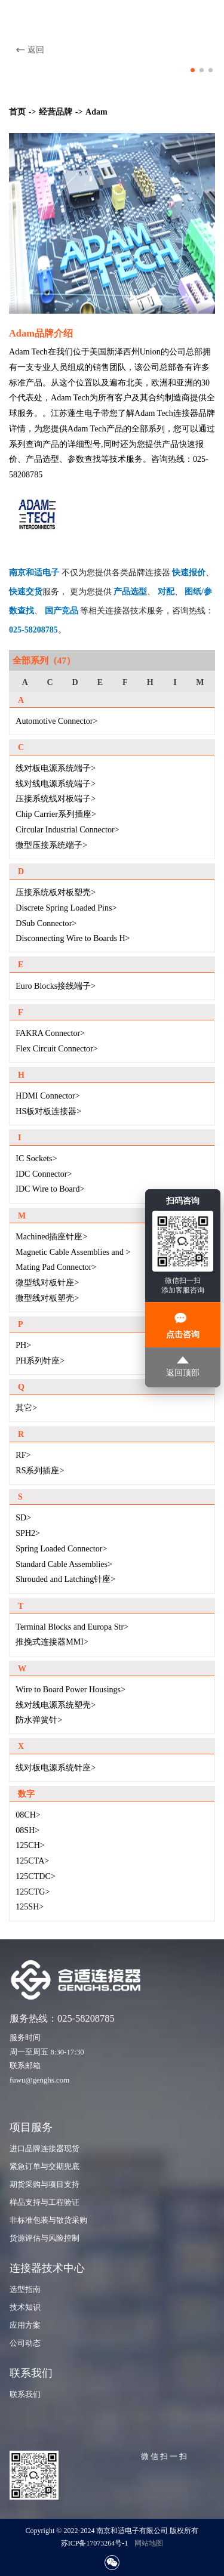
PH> (23, 1345)
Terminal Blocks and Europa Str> (72, 1626)
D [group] (75, 682)
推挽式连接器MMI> (52, 1641)
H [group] (150, 682)
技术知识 (25, 2307)
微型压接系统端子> (51, 845)
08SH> (27, 1830)
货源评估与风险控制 (44, 2238)
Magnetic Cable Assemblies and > (73, 1252)
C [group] (50, 682)
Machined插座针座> (51, 1236)
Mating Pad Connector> (56, 1267)
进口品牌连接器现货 (44, 2149)
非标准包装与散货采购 (48, 2220)
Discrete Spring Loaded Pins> (66, 907)
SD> (23, 1517)
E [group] (100, 682)
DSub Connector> (46, 923)
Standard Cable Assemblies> (64, 1564)
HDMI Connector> (47, 1095)
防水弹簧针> (39, 1719)
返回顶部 (183, 1366)
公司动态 (25, 2343)
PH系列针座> (40, 1360)
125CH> (30, 1845)
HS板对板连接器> (48, 1111)
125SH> (30, 1906)
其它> (26, 1407)
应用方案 (25, 2325)
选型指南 (25, 2289)
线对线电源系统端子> (56, 783)
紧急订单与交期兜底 (44, 2166)
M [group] (200, 682)
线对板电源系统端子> (56, 768)
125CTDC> (35, 1876)
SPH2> (28, 1533)
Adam (96, 111)
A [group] (25, 682)
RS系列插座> (40, 1470)
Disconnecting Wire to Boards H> (73, 938)
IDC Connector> (44, 1174)
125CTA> (32, 1860)
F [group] (125, 682)
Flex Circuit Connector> (56, 1048)
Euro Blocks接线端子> (56, 986)
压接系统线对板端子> (56, 798)
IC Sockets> (36, 1158)
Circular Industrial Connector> (67, 829)
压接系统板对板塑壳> (56, 892)
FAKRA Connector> (50, 1033)
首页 (17, 111)
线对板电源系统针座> (56, 1767)
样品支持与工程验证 (44, 2202)
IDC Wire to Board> (50, 1188)
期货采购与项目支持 (44, 2184)
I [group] (174, 682)
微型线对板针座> (47, 1282)
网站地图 (148, 2543)
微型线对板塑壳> (47, 1298)
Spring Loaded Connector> (61, 1548)
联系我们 (25, 2394)
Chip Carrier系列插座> (56, 814)
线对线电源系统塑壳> (56, 1705)
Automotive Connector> (56, 721)
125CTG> (33, 1891)
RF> (23, 1455)
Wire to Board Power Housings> (70, 1689)
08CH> (28, 1814)
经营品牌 (55, 111)
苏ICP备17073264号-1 (94, 2543)
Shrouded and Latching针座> (65, 1579)
